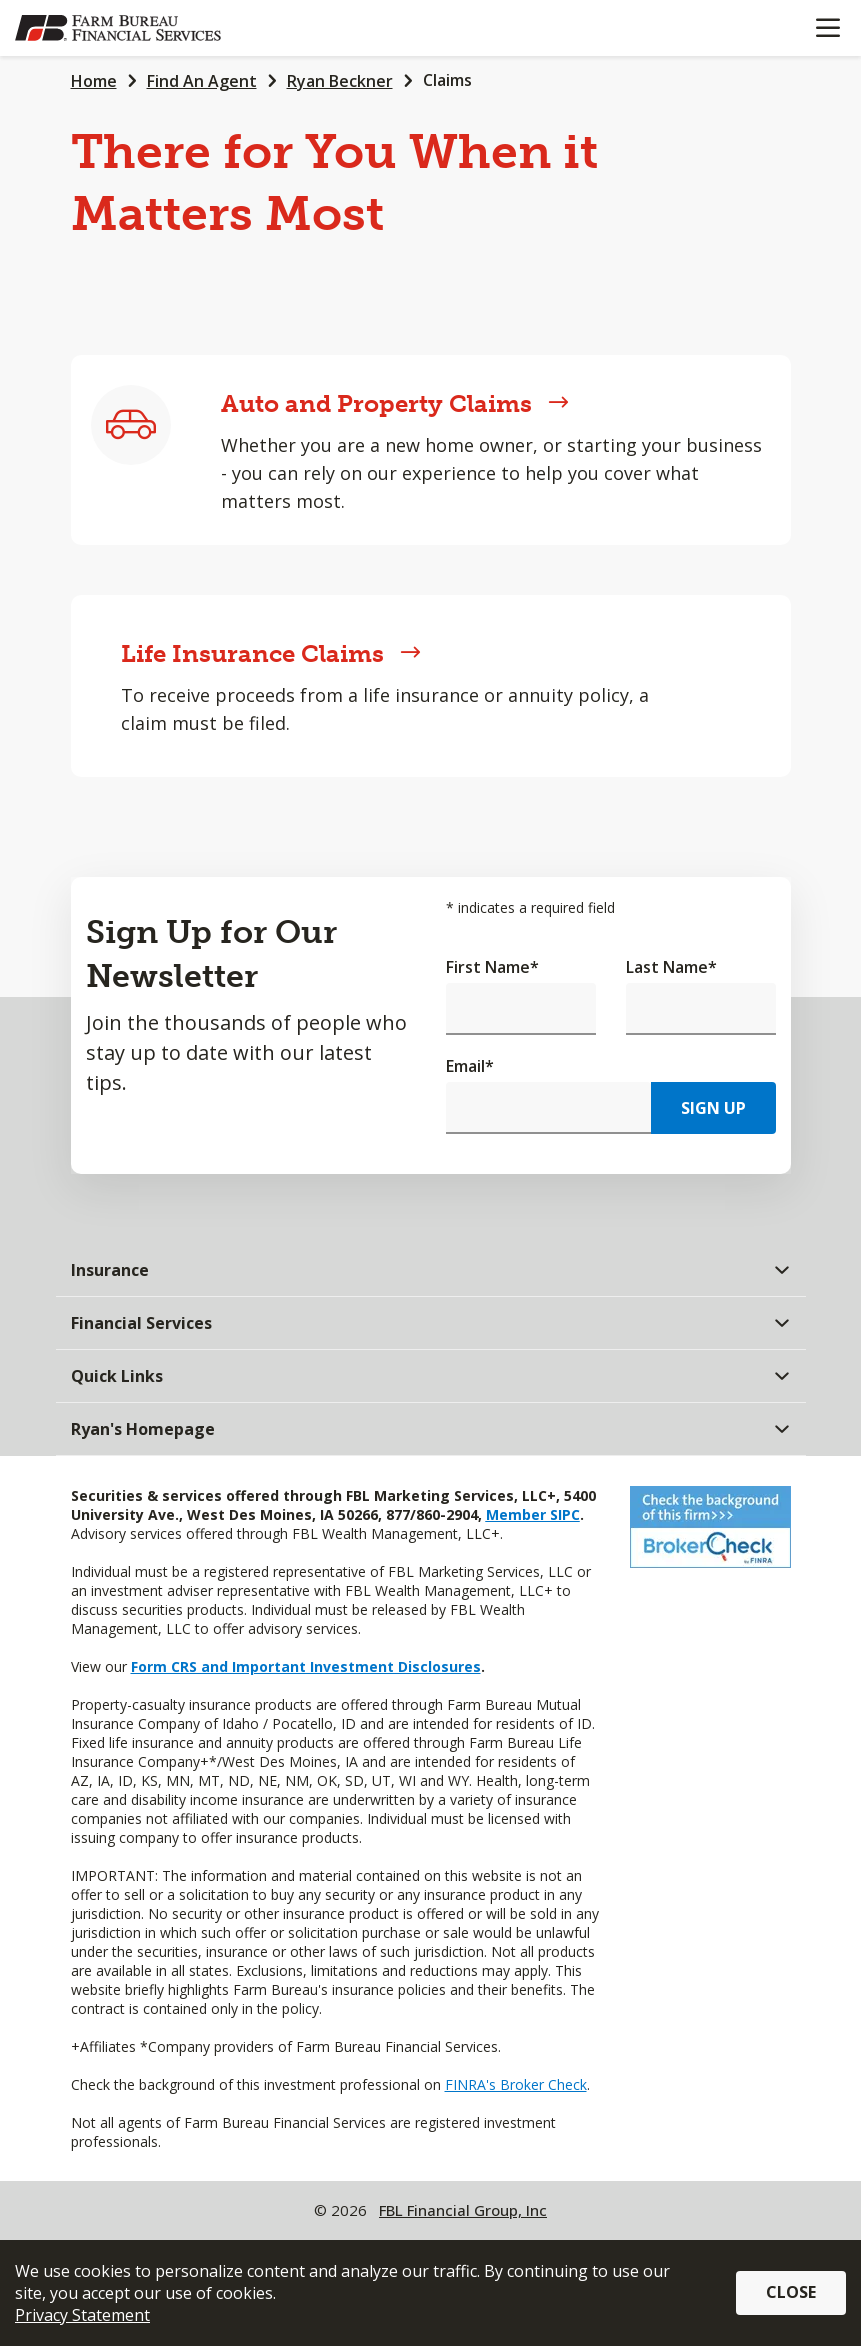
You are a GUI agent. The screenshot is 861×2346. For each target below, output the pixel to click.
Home (94, 81)
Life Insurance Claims (271, 653)
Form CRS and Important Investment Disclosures (306, 1666)
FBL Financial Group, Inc (463, 2210)
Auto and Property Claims (395, 403)
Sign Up (713, 1108)
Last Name (671, 967)
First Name (492, 967)
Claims (447, 80)
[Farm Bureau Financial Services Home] (118, 28)
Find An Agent (202, 81)
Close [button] (791, 2292)
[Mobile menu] (827, 28)
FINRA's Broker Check (516, 2084)
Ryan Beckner (340, 81)
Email (470, 1066)
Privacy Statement (82, 2315)
